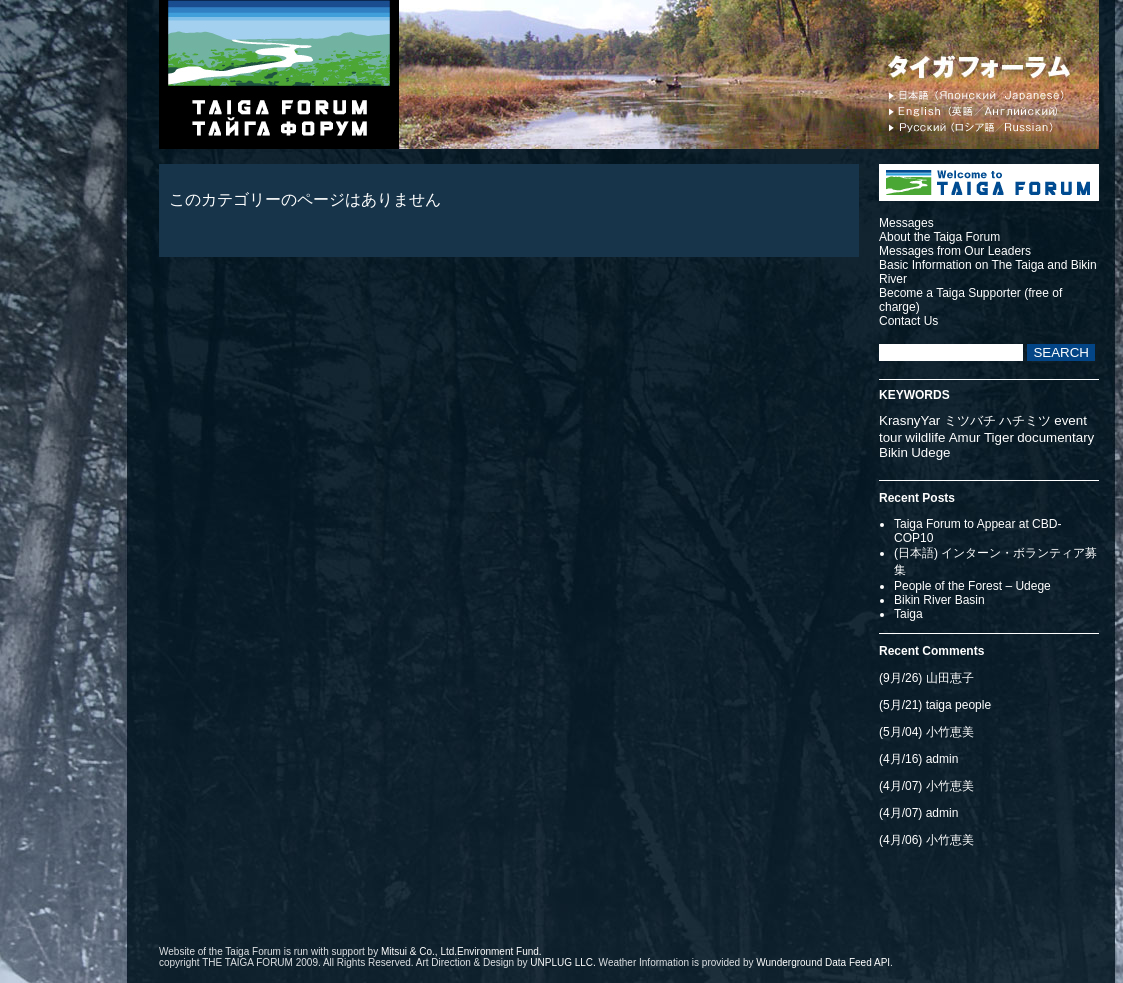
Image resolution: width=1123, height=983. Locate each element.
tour (890, 437)
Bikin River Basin (939, 600)
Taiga (908, 614)
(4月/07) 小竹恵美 (926, 786)
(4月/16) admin (918, 759)
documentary (1055, 437)
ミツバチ (970, 420)
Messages (906, 223)
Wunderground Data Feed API (823, 962)
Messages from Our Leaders (955, 251)
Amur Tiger (981, 437)
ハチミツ (1025, 420)
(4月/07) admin (918, 813)
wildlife (925, 437)
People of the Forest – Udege (972, 586)
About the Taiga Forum (939, 237)
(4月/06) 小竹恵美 (926, 840)
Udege (930, 452)
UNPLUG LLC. (563, 962)
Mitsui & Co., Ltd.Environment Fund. (461, 951)
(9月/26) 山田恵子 (926, 678)
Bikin (893, 452)
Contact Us (908, 321)
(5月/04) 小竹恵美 (926, 732)
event (1070, 420)
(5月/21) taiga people (935, 705)
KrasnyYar (909, 420)
